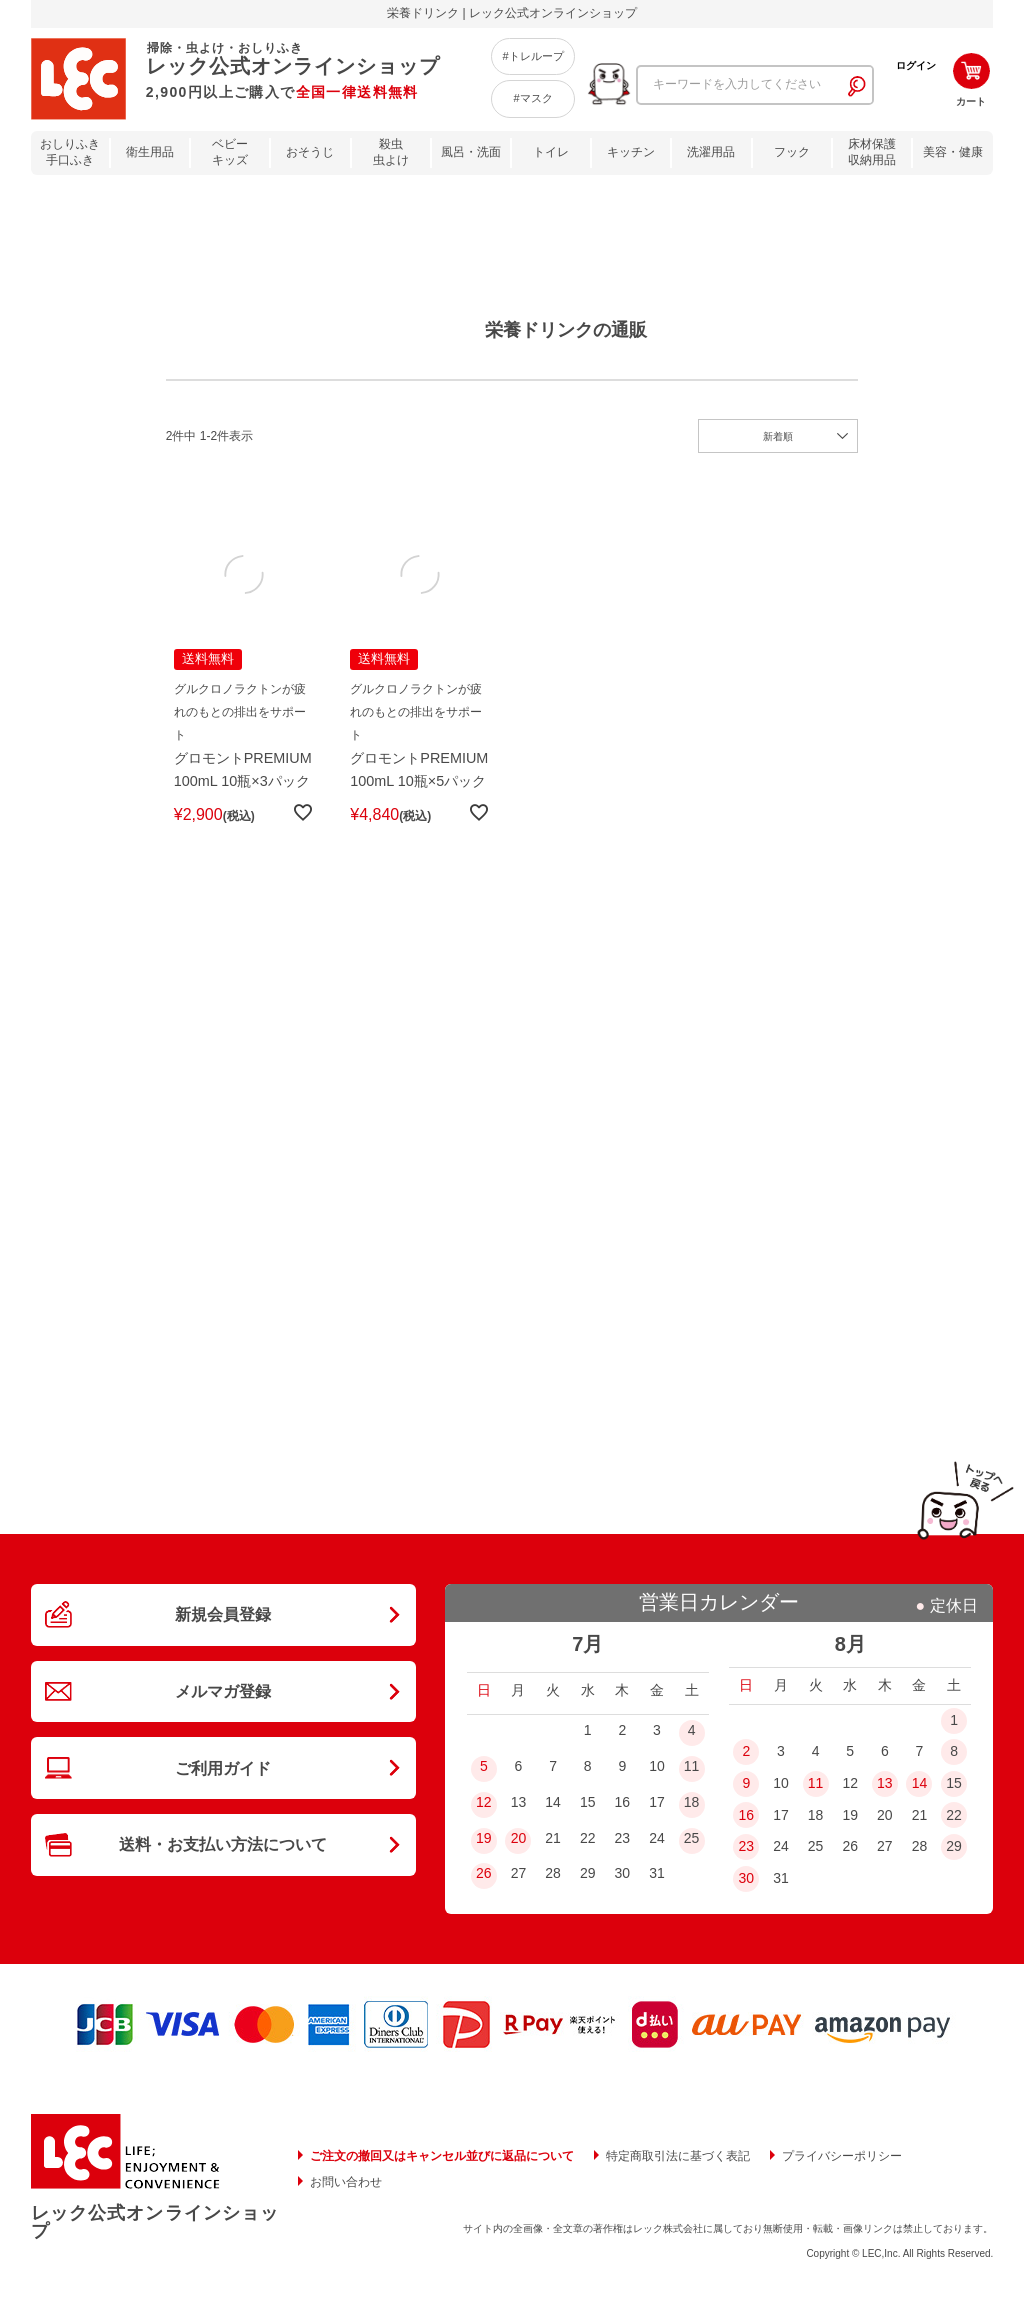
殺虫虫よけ (391, 152)
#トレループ (532, 56)
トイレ (551, 152)
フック (792, 152)
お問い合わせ (346, 2195)
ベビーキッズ (230, 152)
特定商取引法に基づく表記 (678, 2169)
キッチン (631, 152)
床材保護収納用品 (872, 152)
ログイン (916, 65)
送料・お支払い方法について (223, 1885)
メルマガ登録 (223, 1715)
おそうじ (310, 152)
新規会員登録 (223, 1631)
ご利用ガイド (223, 1800)
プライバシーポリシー (842, 2169)
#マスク (532, 98)
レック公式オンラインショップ (155, 2235)
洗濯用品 (711, 152)
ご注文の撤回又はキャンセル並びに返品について (442, 2169)
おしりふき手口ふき (70, 152)
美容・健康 (953, 152)
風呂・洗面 (471, 152)
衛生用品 (150, 152)
